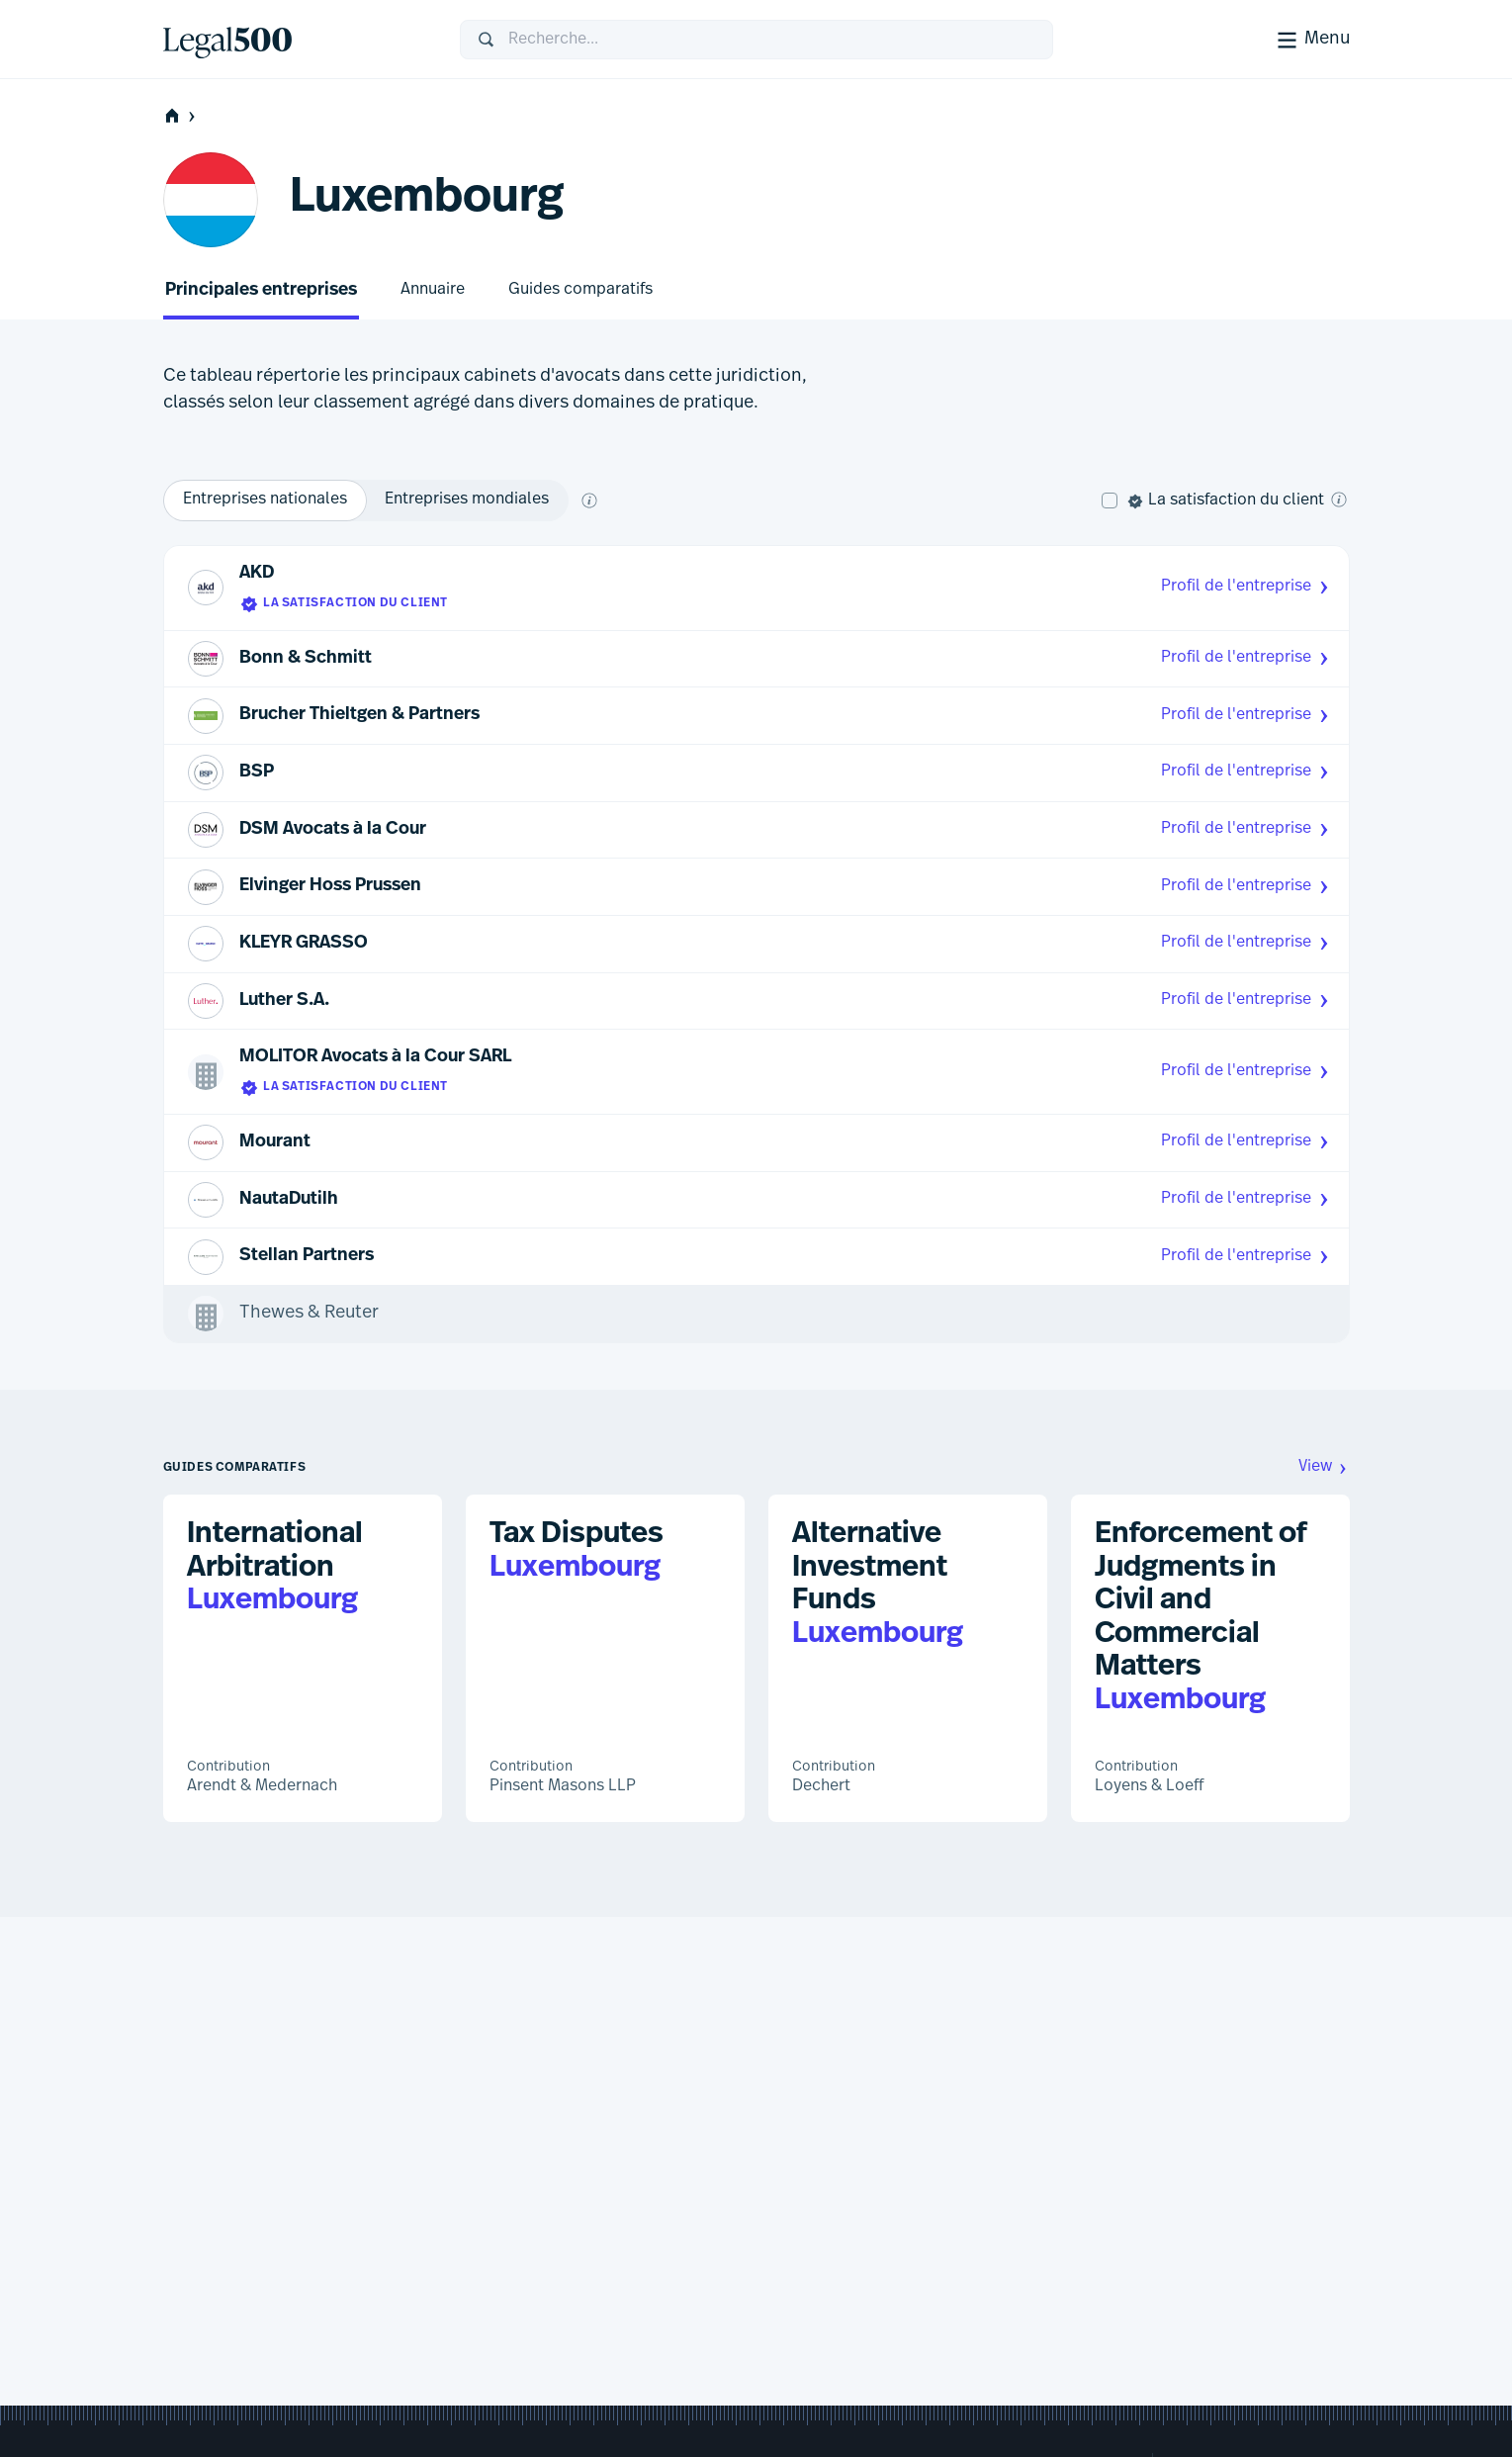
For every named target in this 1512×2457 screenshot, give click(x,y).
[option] (265, 500)
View (1324, 1467)
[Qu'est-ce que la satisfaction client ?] (1339, 499)
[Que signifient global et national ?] (589, 500)
